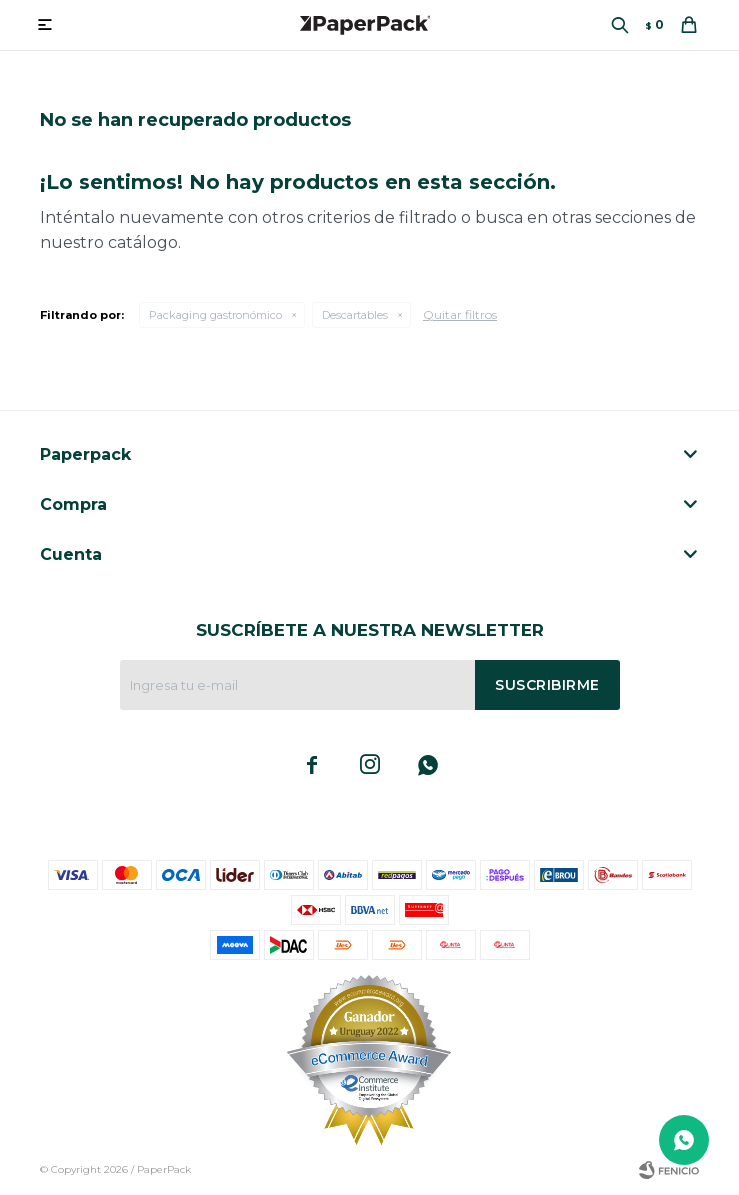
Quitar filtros (460, 314)
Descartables (355, 315)
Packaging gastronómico (215, 315)
